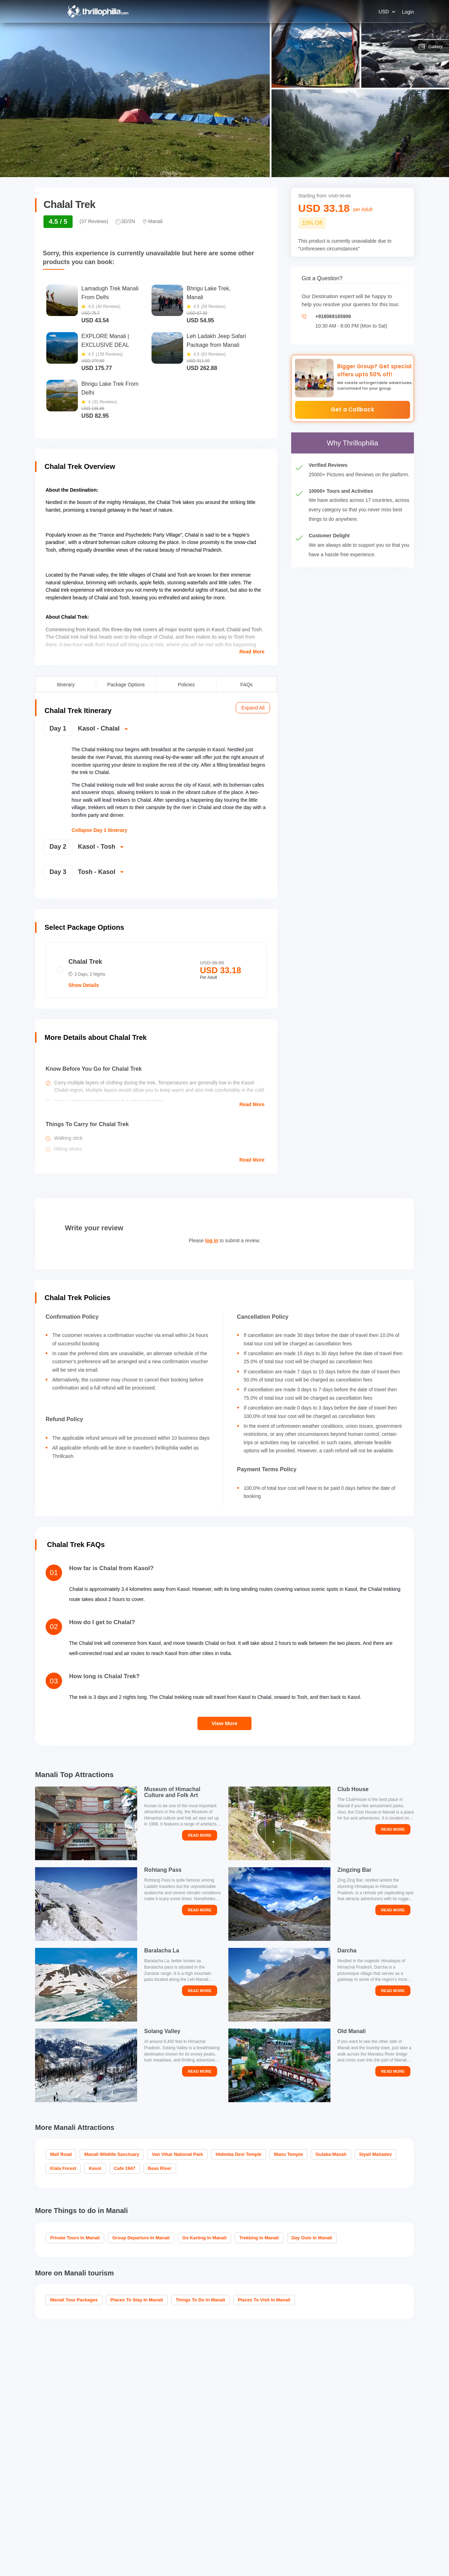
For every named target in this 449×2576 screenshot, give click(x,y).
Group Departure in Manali (140, 2237)
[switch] (155, 731)
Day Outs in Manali (311, 2237)
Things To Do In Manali (200, 2299)
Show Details (83, 985)
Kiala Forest (63, 2168)
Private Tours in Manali (75, 2237)
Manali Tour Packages (74, 2299)
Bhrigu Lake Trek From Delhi (110, 388)
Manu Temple (288, 2154)
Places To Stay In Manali (136, 2299)
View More (224, 1723)
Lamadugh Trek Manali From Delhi (110, 292)
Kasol (95, 2168)
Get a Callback (352, 409)
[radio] (156, 970)
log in (211, 1240)
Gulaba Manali (330, 2154)
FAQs (246, 684)
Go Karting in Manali (204, 2237)
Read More (251, 651)
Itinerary (66, 684)
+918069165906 (333, 316)
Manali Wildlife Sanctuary (111, 2154)
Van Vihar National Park (177, 2154)
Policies (186, 684)
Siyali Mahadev (375, 2154)
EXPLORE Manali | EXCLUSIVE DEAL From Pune (105, 341)
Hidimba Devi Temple (239, 2154)
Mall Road (61, 2154)
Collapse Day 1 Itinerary (99, 830)
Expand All (252, 708)
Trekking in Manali (259, 2237)
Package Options (126, 684)
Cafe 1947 (124, 2168)
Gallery (430, 46)
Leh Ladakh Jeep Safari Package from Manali (216, 340)
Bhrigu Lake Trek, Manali (208, 292)
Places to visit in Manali (264, 2299)
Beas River (160, 2168)
